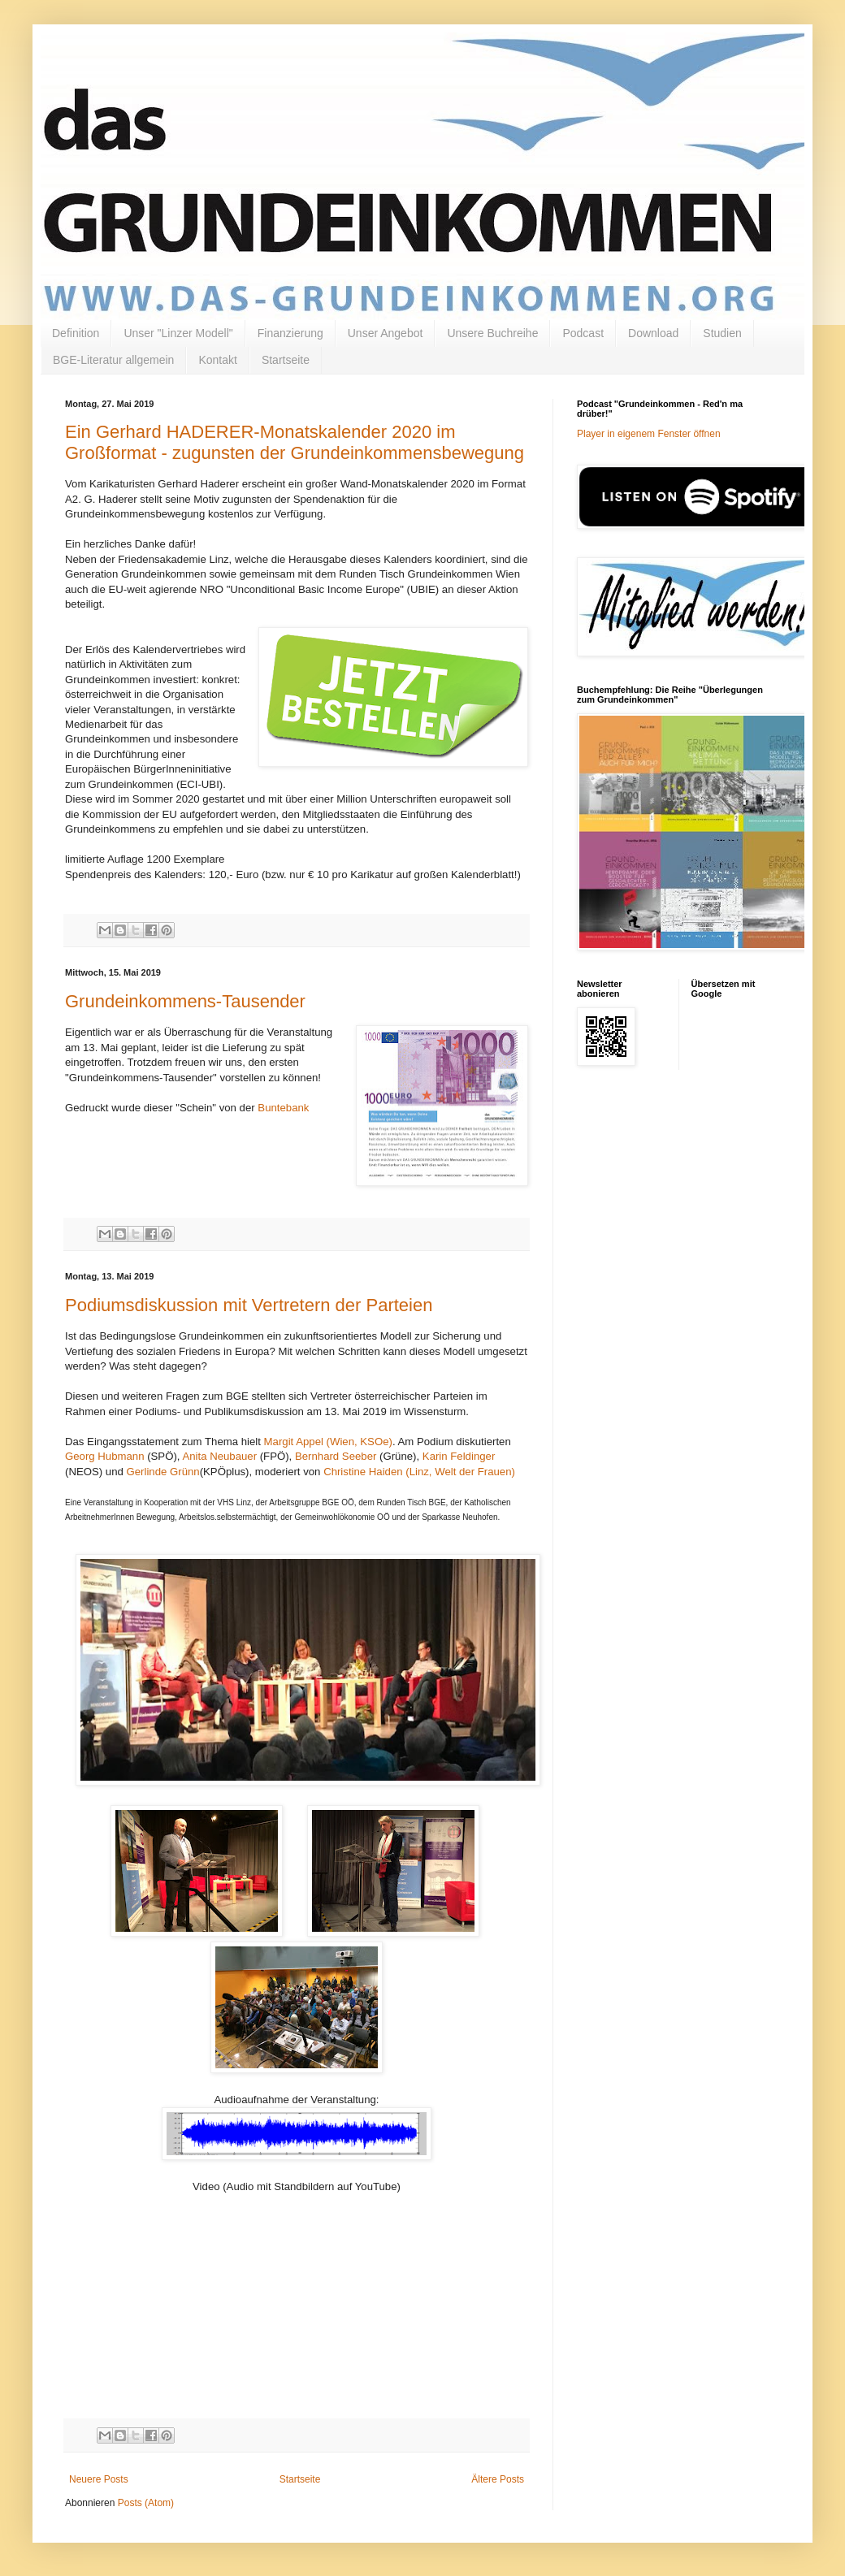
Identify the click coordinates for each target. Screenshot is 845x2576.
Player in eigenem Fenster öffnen (649, 433)
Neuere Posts (98, 2479)
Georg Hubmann (105, 1456)
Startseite (286, 359)
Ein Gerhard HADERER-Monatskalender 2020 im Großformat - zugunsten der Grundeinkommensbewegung (294, 442)
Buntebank (283, 1108)
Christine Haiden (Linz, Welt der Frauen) (419, 1472)
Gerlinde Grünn (163, 1472)
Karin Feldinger (458, 1456)
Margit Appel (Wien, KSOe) (328, 1441)
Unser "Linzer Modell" (178, 333)
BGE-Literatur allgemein (113, 359)
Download (653, 333)
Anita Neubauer (220, 1456)
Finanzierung (290, 333)
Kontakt (217, 359)
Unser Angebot (385, 333)
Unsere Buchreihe (492, 333)
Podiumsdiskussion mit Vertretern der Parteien (248, 1305)
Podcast (583, 333)
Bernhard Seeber (335, 1456)
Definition (75, 333)
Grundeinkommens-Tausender (185, 1001)
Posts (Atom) (146, 2503)
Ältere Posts (497, 2479)
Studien (722, 333)
